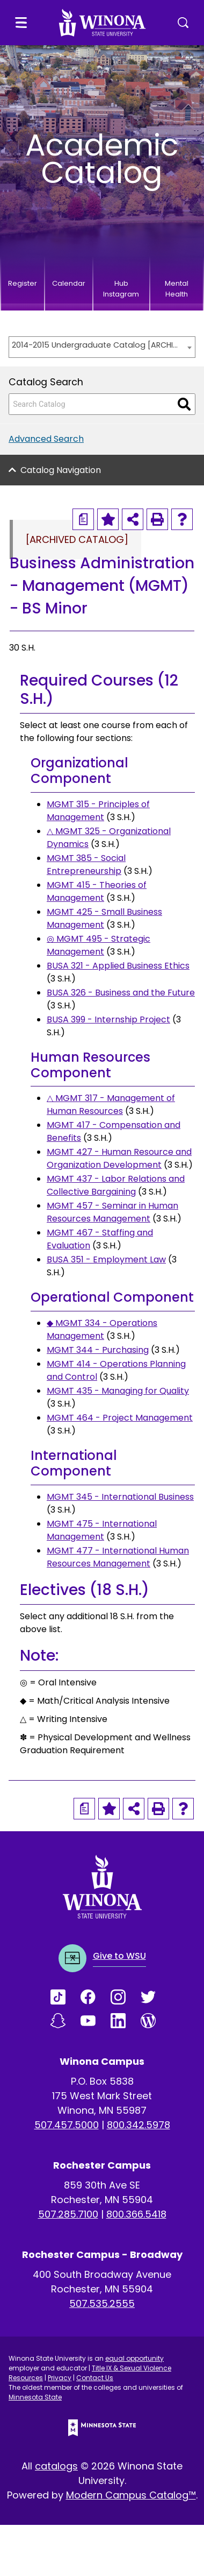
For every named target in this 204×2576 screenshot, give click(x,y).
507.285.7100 (68, 2214)
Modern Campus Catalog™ (131, 2495)
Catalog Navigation (60, 470)
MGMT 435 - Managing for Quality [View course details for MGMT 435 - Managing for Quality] (118, 1391)
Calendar (68, 283)
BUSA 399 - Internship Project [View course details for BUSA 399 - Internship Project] (108, 1019)
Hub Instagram (121, 288)
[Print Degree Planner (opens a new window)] (83, 519)
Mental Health (176, 288)
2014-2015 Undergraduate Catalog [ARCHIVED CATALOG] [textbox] (96, 345)
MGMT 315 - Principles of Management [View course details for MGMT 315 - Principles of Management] (98, 810)
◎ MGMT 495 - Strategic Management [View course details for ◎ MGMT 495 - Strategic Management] (98, 945)
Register (22, 283)
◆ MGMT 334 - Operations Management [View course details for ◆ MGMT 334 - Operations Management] (102, 1329)
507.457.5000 (66, 2125)
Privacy (59, 2377)
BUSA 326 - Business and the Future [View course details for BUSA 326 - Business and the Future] (121, 992)
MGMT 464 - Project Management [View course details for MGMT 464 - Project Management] (120, 1417)
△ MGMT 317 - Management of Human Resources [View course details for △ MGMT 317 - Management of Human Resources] (111, 1104)
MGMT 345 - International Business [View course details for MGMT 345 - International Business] (120, 1497)
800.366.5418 (136, 2214)
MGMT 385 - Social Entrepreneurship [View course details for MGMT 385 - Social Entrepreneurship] (86, 864)
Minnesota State (35, 2397)
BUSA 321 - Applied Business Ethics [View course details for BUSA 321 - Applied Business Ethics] (118, 965)
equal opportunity (134, 2358)
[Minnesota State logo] (102, 2427)
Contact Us (94, 2377)
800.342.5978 (138, 2125)
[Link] (65, 1997)
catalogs (56, 2466)
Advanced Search (46, 439)
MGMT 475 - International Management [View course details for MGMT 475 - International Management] (102, 1530)
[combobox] (102, 347)
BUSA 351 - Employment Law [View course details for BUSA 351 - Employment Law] (106, 1259)
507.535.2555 (102, 2303)
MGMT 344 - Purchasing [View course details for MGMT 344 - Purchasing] (98, 1350)
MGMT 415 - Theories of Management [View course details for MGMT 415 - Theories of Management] (97, 891)
